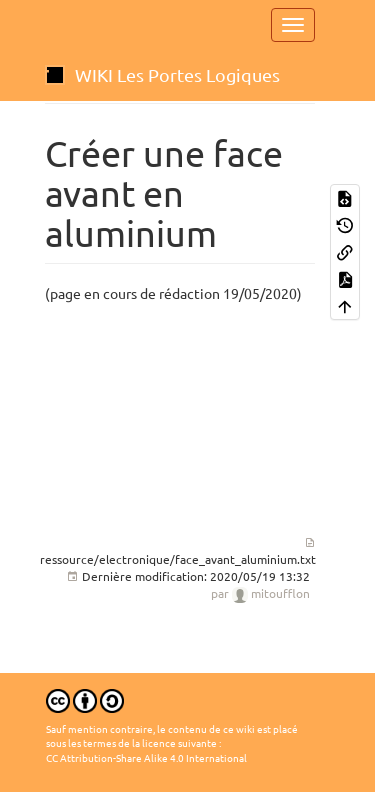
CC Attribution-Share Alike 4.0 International (146, 758)
